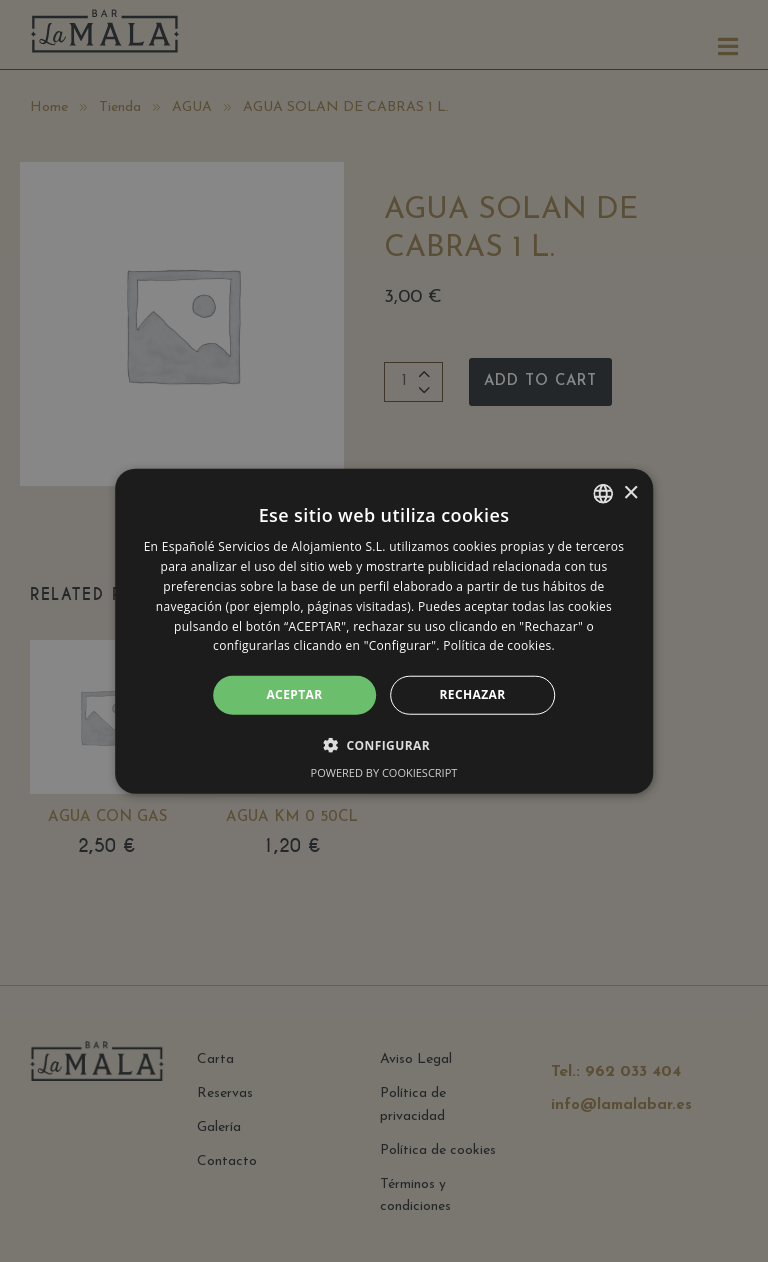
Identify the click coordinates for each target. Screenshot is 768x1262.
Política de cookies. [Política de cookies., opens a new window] (499, 645)
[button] (384, 744)
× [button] (630, 492)
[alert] (384, 631)
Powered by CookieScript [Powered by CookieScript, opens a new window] (384, 771)
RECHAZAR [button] (472, 694)
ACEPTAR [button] (294, 694)
